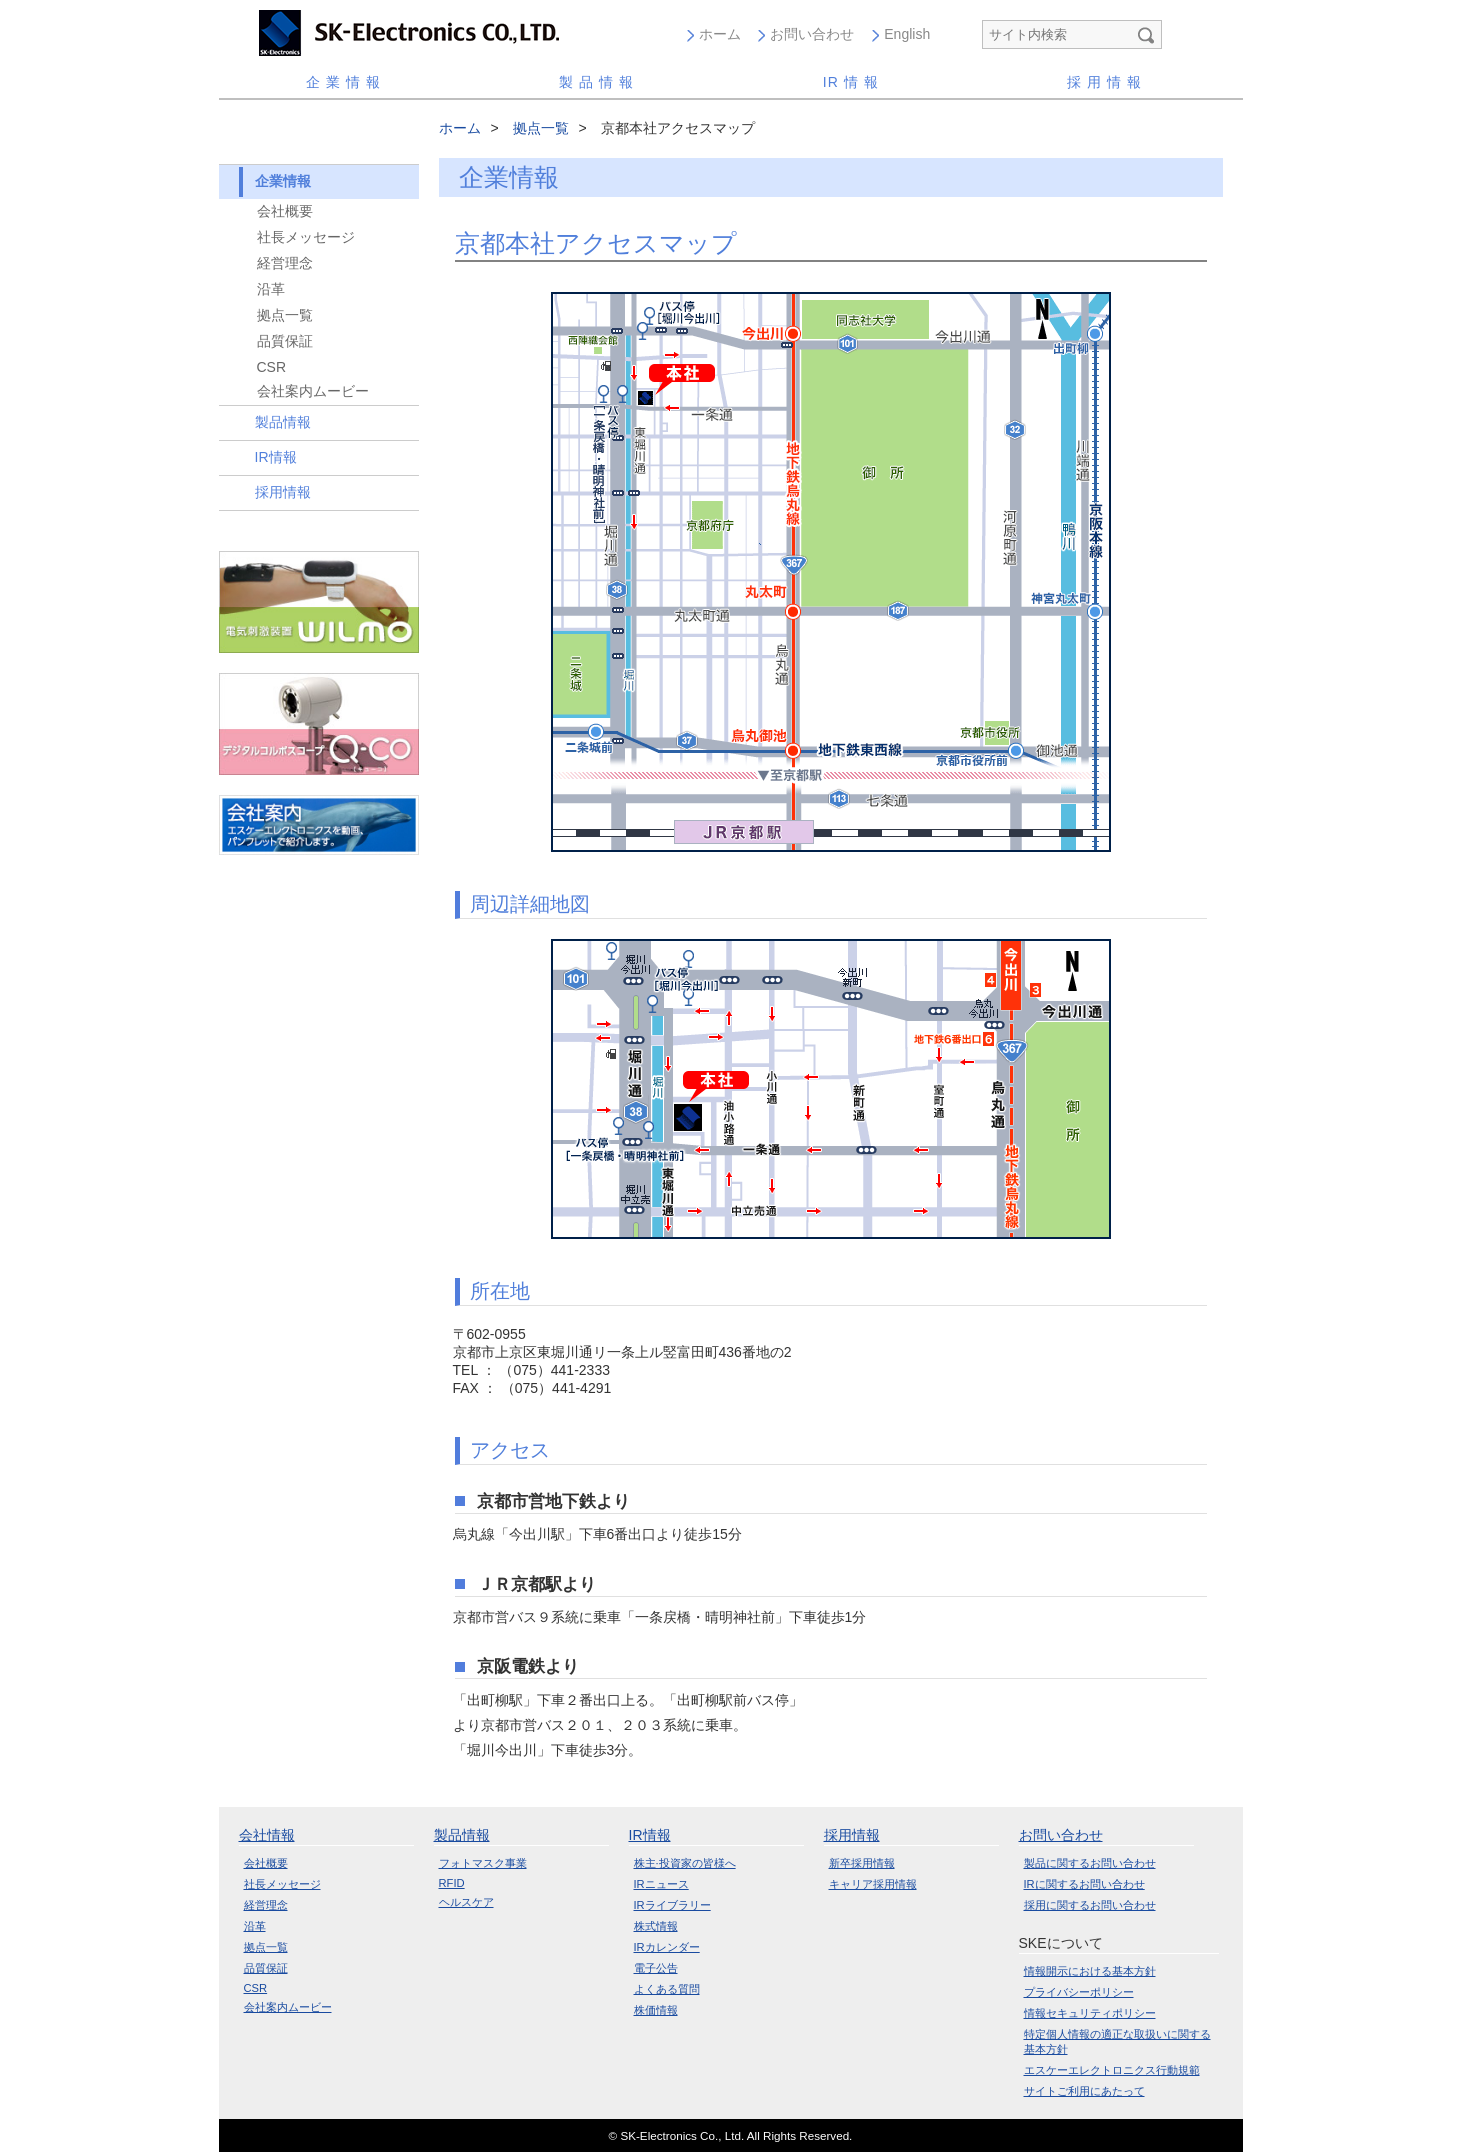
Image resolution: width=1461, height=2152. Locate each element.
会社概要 (285, 211)
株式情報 (656, 1926)
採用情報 (1107, 82)
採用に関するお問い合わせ (1090, 1905)
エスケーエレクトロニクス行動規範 (1112, 2070)
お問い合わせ (812, 34)
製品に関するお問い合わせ (1090, 1863)
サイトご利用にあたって (1084, 2091)
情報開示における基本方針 (1090, 1971)
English (907, 34)
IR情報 (276, 457)
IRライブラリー (672, 1905)
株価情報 (656, 2010)
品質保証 (285, 341)
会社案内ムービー (313, 391)
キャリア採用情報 (873, 1884)
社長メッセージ (306, 237)
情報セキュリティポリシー (1090, 2013)
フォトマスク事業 (483, 1863)
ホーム (720, 34)
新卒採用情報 (862, 1863)
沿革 (271, 289)
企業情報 (346, 82)
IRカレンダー (667, 1947)
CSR (272, 367)
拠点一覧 (285, 315)
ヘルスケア (466, 1902)
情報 (853, 82)
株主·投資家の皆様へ (685, 1863)
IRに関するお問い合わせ (1084, 1884)
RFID (452, 1883)
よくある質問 (667, 1989)
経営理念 (285, 263)
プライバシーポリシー (1079, 1992)
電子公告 (656, 1968)
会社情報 (267, 1835)
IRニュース (661, 1884)
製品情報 (599, 82)
